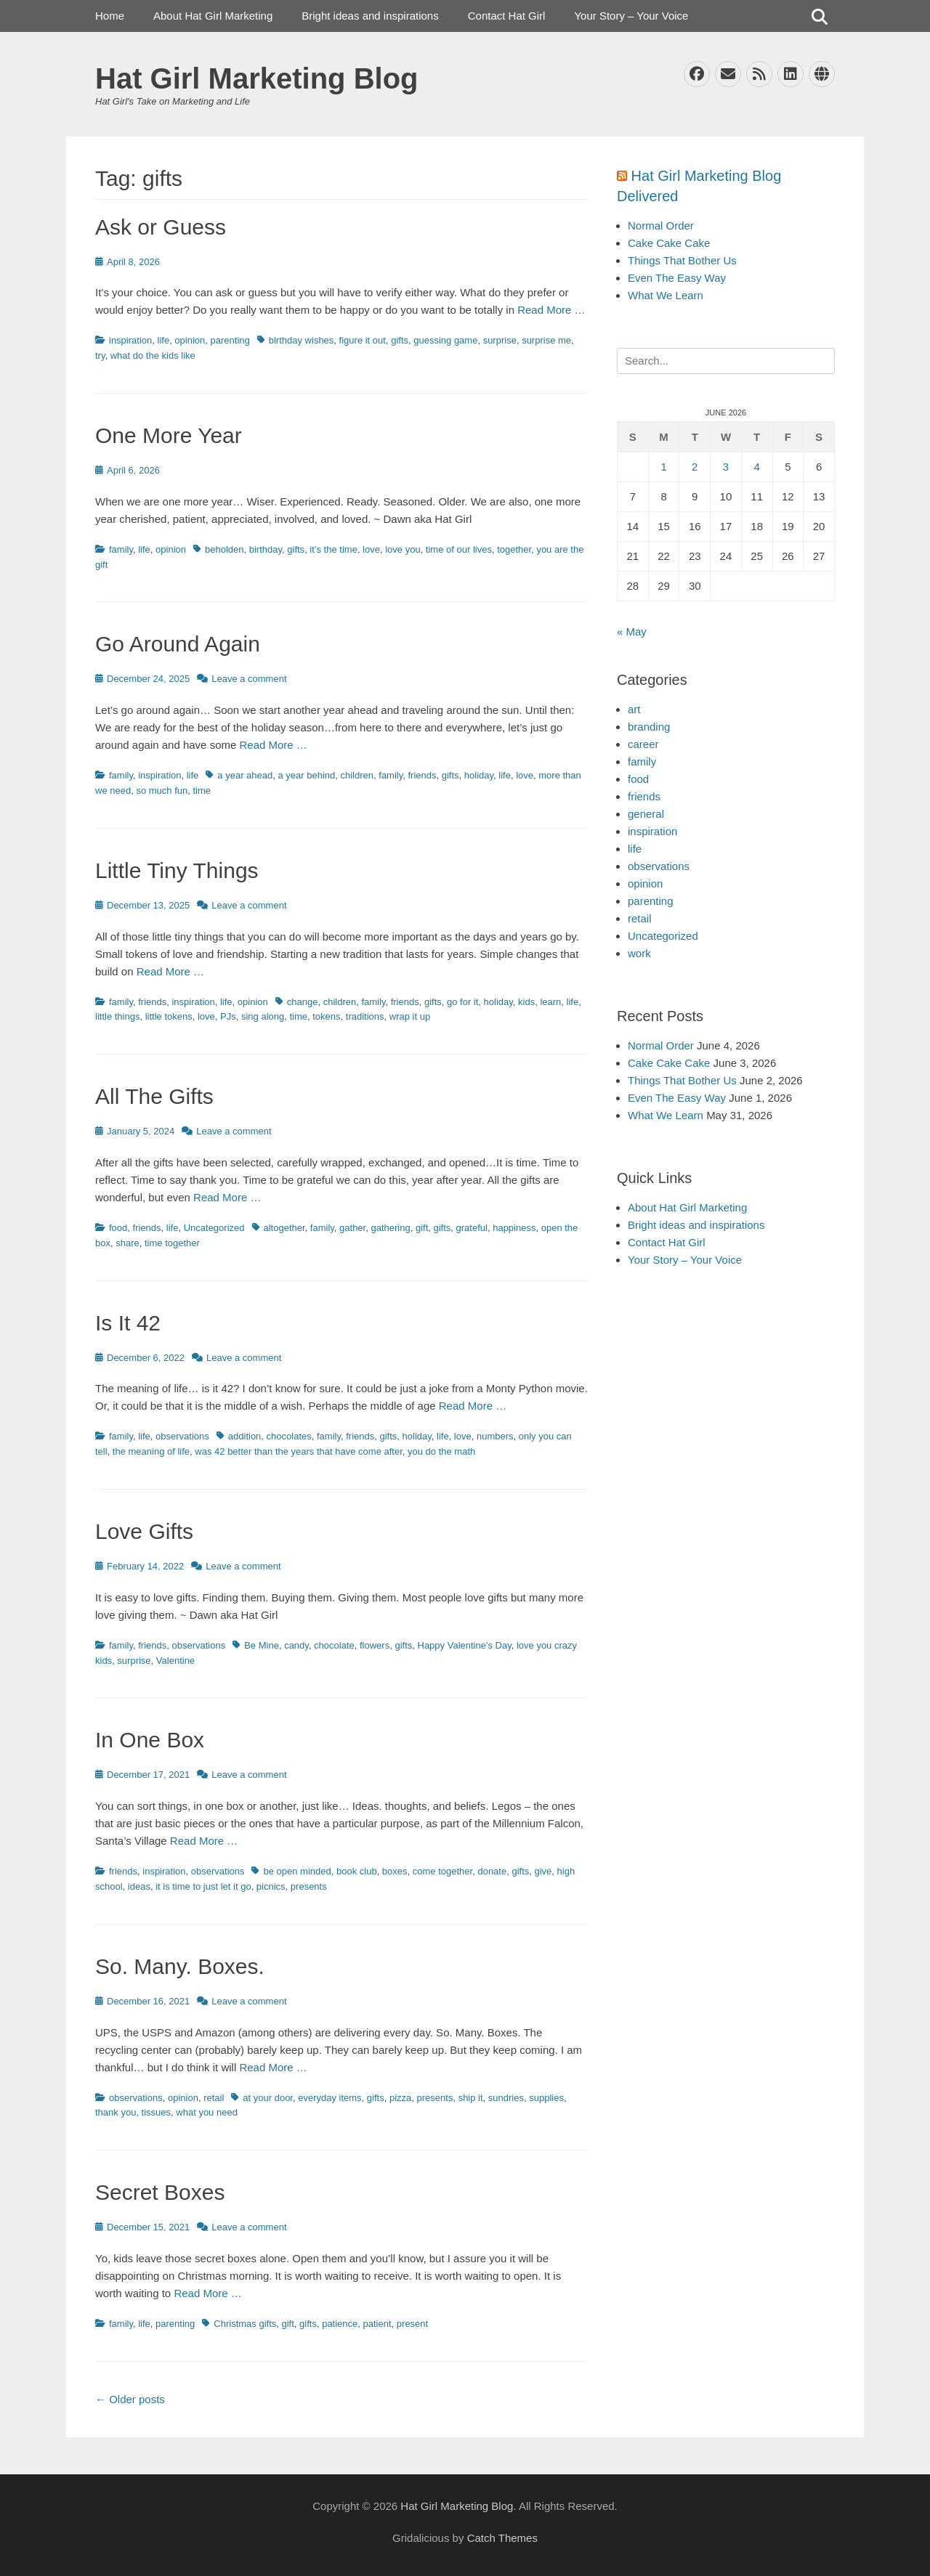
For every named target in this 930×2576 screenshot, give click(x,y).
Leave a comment (248, 678)
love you (402, 549)
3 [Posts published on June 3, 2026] (726, 466)
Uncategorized (214, 1227)
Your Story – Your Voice (631, 15)
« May (632, 631)
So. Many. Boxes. (179, 1966)
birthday (265, 549)
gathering (390, 1227)
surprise (500, 340)
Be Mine (261, 1645)
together (514, 549)
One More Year (168, 435)
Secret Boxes (160, 2192)
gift (422, 1227)
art (634, 709)
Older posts (130, 2399)
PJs (228, 1016)
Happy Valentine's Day (465, 1645)
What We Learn (665, 295)
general (646, 814)
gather (352, 1227)
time (202, 790)
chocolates (289, 1436)
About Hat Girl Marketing (212, 15)
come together (442, 1871)
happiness (514, 1227)
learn (550, 1001)
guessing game (445, 340)
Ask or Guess (160, 227)
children (357, 775)
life (164, 340)
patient (377, 2323)
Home (109, 15)
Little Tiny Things (177, 870)
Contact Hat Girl (507, 15)
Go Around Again (177, 644)
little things (117, 1016)
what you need (207, 2112)
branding (649, 726)
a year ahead (244, 775)
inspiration (130, 340)
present (412, 2323)
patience (339, 2323)
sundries (506, 2097)
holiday (478, 775)
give (543, 1871)
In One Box (149, 1740)
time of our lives (459, 549)
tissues (156, 2112)
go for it (462, 1001)
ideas (139, 1886)
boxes (395, 1871)
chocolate (334, 1645)
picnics (271, 1886)
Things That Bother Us (682, 260)
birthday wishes (301, 340)
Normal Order (661, 225)
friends (422, 775)
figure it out (362, 340)
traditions (365, 1016)
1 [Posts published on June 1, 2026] (663, 466)
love (371, 549)
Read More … (551, 310)
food (118, 1227)
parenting (230, 340)
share (128, 1243)
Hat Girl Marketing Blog (256, 78)
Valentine (175, 1660)
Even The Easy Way (677, 278)
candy (296, 1645)
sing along (262, 1016)
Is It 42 (128, 1323)
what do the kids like (152, 355)
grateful (472, 1227)
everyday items (329, 2097)
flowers (374, 1645)
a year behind (306, 775)
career (643, 744)
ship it (470, 2097)
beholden (224, 549)
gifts (399, 340)
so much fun (161, 790)
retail (213, 2097)
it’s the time (333, 549)
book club (356, 1871)
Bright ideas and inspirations (370, 15)
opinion (189, 340)
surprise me (546, 340)
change (302, 1001)
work (639, 953)
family (121, 549)
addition (245, 1436)
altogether (284, 1227)
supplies (546, 2097)
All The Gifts (154, 1096)
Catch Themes (502, 2538)
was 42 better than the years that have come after (298, 1451)
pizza (400, 2097)
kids (526, 1001)
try (100, 355)
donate (491, 1871)
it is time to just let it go (203, 1886)
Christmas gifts (245, 2323)
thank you (115, 2112)
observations (182, 1436)
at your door (268, 2097)
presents (309, 1886)
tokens (326, 1016)
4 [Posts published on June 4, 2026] (756, 466)
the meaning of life (151, 1451)
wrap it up (409, 1016)
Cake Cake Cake (669, 243)
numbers (495, 1436)
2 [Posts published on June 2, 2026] (695, 466)
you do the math (441, 1451)
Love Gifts (144, 1531)
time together (172, 1243)
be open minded (297, 1871)
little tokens (169, 1016)
